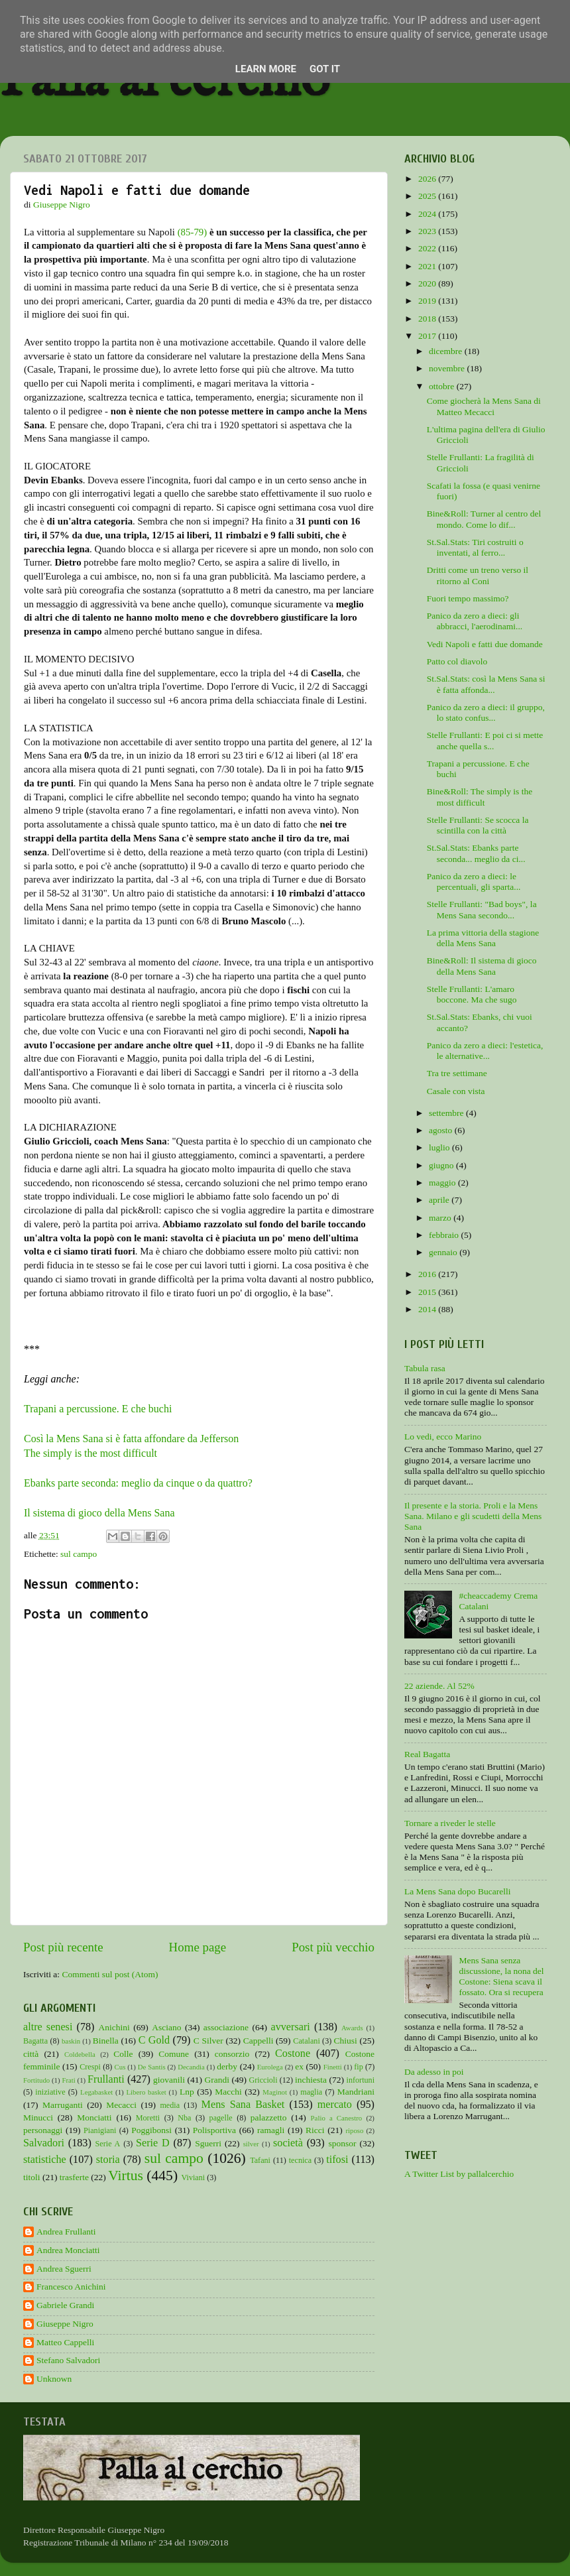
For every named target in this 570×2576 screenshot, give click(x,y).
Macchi (228, 2092)
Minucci (38, 2117)
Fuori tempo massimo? (468, 598)
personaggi (42, 2130)
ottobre (443, 386)
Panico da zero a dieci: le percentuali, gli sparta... (474, 881)
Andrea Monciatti (68, 2250)
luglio (440, 1147)
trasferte (74, 2177)
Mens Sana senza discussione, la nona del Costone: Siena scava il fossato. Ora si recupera (501, 1976)
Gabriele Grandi (65, 2305)
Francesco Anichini (71, 2287)
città (30, 2054)
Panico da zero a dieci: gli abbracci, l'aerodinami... (475, 621)
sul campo (78, 1554)
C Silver (208, 2041)
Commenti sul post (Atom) (110, 1974)
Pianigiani (100, 2130)
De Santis (152, 2067)
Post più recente (63, 1947)
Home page (198, 1947)
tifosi (337, 2160)
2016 (428, 1274)
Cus (120, 2067)
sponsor (342, 2143)
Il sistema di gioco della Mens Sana (99, 1512)
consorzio (232, 2054)
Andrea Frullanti (66, 2232)
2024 (428, 214)
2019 (428, 301)
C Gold (154, 2040)
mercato (334, 2105)
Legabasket (96, 2092)
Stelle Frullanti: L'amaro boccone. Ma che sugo (472, 994)
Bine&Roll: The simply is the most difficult (480, 796)
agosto (442, 1130)
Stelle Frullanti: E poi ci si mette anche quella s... (485, 740)
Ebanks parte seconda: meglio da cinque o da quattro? (138, 1483)
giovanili (169, 2080)
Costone (292, 2053)
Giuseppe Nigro (64, 2324)
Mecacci (121, 2105)
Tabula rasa (424, 1368)
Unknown (54, 2379)
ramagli (270, 2130)
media (170, 2105)
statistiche (44, 2160)
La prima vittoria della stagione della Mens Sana (483, 938)
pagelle (221, 2117)
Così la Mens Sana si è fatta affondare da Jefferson (131, 1438)
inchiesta (311, 2080)
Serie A (108, 2143)
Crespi (90, 2066)
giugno (442, 1165)
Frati (68, 2080)
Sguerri (208, 2143)
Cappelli (258, 2041)
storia (108, 2160)
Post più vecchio (333, 1947)
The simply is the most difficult (90, 1453)
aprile (440, 1200)
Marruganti (62, 2105)
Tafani (260, 2160)
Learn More (265, 69)
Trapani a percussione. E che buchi (98, 1408)
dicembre (447, 351)
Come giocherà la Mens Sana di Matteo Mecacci (484, 406)
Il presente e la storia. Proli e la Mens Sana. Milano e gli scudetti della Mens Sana (473, 1516)
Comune (173, 2054)
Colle (123, 2054)
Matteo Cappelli (65, 2342)
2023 (428, 231)
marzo (441, 1218)
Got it (325, 69)
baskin (71, 2041)
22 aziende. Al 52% (439, 1686)
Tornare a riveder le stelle (450, 1823)
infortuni (361, 2080)
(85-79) (192, 232)
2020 (428, 283)
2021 (428, 266)
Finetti (332, 2067)
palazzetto (269, 2117)
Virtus (125, 2175)
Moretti (148, 2117)
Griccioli (263, 2080)
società (288, 2143)
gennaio (444, 1252)
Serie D (153, 2143)
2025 (428, 196)
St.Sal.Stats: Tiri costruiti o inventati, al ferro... (475, 547)
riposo (354, 2130)
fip (358, 2066)
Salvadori (43, 2143)
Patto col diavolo (457, 661)
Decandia (191, 2067)
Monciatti (94, 2117)
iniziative (50, 2092)
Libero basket (146, 2092)
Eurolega (270, 2067)
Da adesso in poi (434, 2072)
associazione (226, 2027)
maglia (311, 2092)
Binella (106, 2041)
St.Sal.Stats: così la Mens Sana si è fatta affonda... (486, 684)
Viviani (193, 2177)
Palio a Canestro (337, 2118)
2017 (428, 336)
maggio (443, 1183)
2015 (428, 1292)
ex (299, 2066)
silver (251, 2144)
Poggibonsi (151, 2130)
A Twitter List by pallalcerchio (459, 2174)
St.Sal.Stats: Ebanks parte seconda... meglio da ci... (476, 853)
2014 (428, 1309)
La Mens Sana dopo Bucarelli (457, 1891)
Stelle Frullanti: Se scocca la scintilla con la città (478, 825)
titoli (31, 2177)
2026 (428, 179)
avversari (290, 2027)
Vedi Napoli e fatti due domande (485, 644)
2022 (428, 248)
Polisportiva (214, 2130)
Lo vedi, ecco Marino (442, 1436)
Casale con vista (456, 1091)
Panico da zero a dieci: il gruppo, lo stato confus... (486, 712)
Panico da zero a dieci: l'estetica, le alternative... (485, 1050)
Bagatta (35, 2041)
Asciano (166, 2027)
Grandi (217, 2080)
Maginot (274, 2092)
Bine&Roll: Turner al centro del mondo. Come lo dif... (484, 519)
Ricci (315, 2130)
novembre (448, 368)
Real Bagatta (427, 1754)
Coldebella (79, 2054)
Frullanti (106, 2079)
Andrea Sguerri (63, 2269)
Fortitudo (36, 2080)
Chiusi (345, 2041)
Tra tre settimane (457, 1073)
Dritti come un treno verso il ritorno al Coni (477, 575)
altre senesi (47, 2027)
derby (227, 2066)
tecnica (300, 2160)
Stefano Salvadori (68, 2360)
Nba (184, 2117)
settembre (447, 1113)
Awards (352, 2028)
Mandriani (355, 2092)
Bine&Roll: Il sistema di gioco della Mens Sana (482, 965)
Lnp (187, 2092)
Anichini (114, 2027)
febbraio (445, 1235)
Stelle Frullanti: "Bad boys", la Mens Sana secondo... (482, 909)
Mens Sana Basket (243, 2105)
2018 (428, 319)
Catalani (306, 2041)
